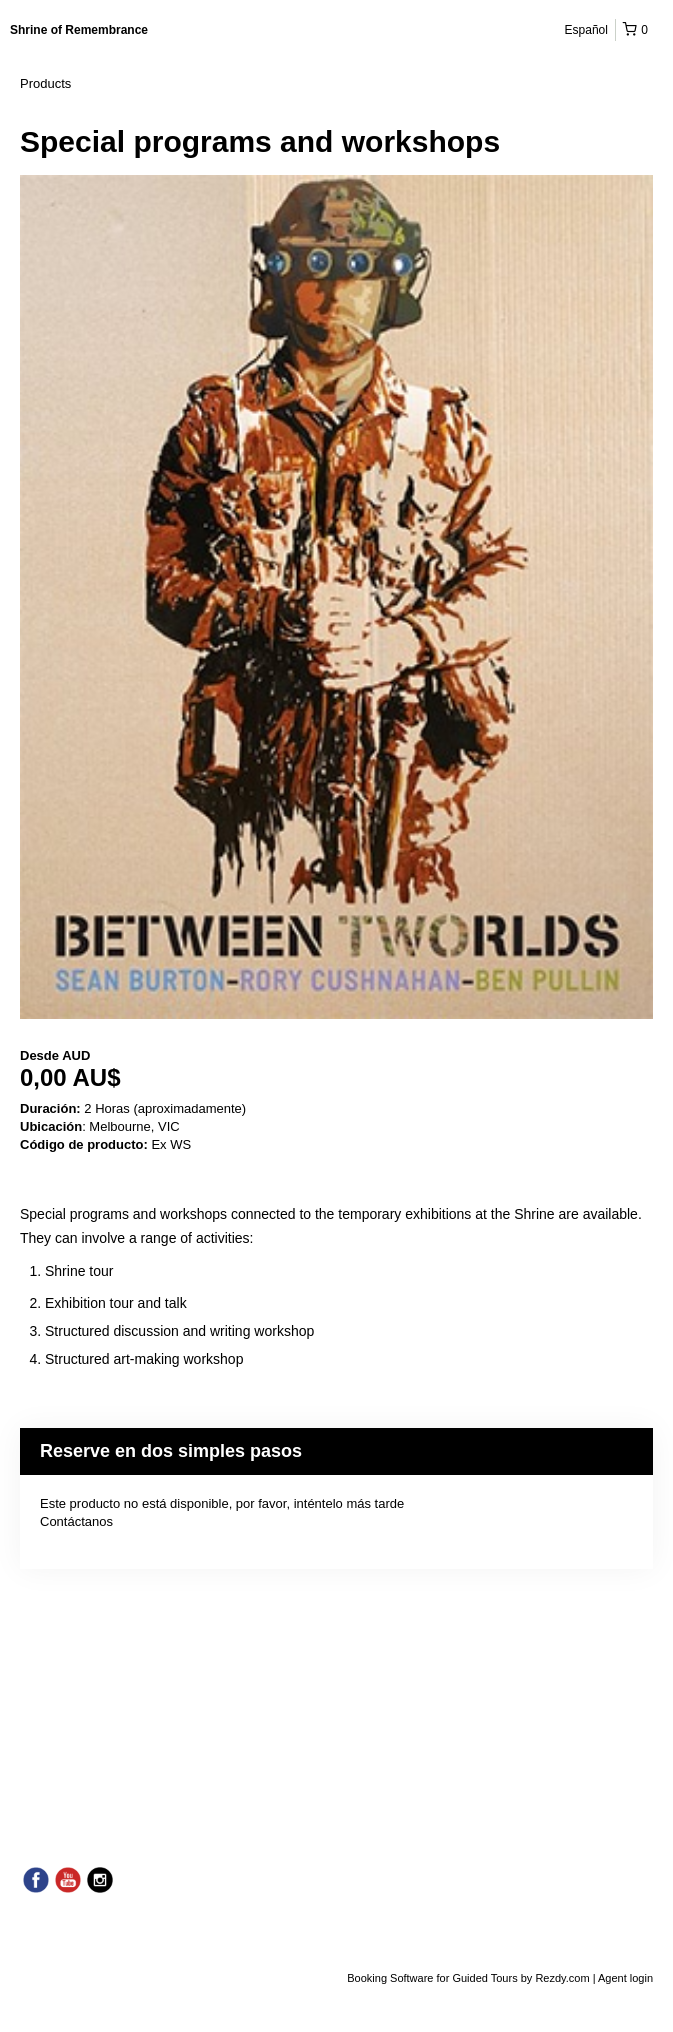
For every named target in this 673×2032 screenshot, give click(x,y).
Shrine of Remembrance (79, 30)
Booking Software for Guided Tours (433, 1978)
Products (45, 83)
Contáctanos (76, 1521)
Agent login (625, 1978)
